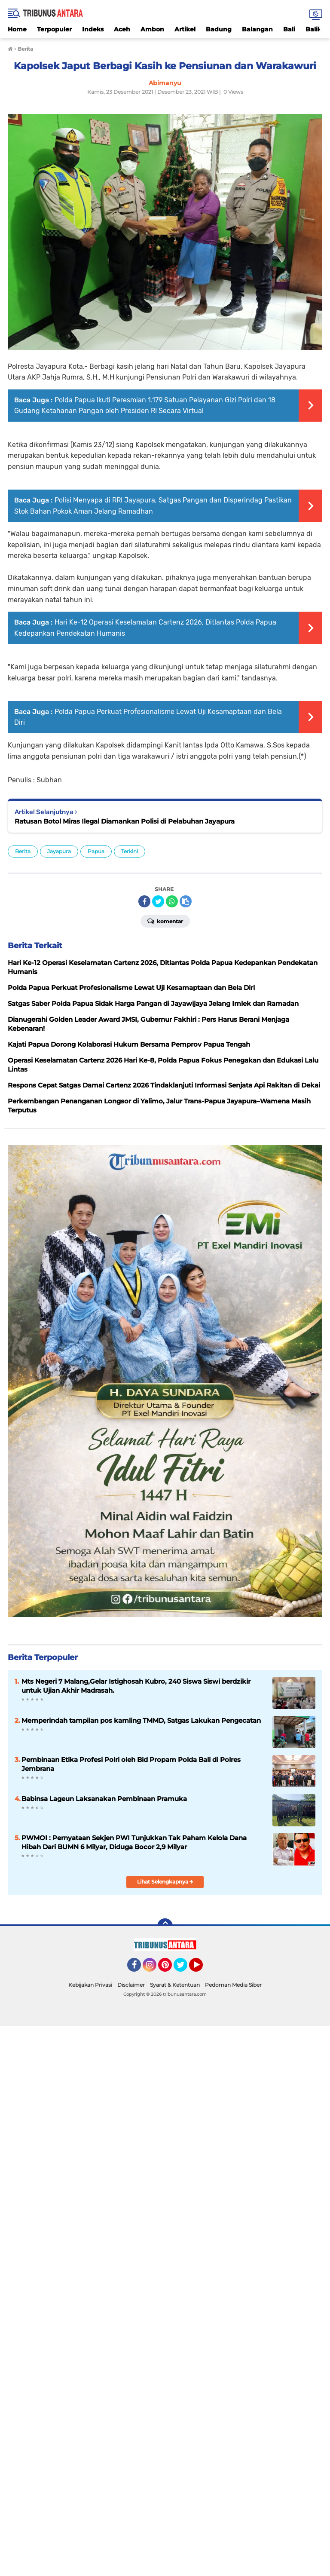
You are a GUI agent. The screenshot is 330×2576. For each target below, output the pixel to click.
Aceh (122, 29)
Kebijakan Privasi (90, 1985)
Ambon (152, 29)
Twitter (184, 1968)
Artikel (185, 29)
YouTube (202, 1968)
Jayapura (59, 851)
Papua (96, 851)
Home (17, 29)
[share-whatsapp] (172, 901)
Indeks (93, 29)
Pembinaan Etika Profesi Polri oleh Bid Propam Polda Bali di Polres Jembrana (131, 1764)
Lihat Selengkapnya (165, 1881)
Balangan (257, 29)
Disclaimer (131, 1985)
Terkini (129, 851)
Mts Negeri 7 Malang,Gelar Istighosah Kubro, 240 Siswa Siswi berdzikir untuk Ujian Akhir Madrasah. (136, 1685)
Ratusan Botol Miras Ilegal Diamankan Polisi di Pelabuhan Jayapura (125, 821)
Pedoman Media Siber (233, 1985)
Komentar (165, 921)
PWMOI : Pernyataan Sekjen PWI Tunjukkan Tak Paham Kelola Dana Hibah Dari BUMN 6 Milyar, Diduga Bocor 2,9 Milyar (134, 1842)
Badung (219, 29)
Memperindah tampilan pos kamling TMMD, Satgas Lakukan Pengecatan (141, 1720)
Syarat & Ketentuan (175, 1985)
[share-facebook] (144, 901)
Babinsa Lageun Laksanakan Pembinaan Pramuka (104, 1799)
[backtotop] (165, 1926)
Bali (289, 29)
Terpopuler (54, 29)
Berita (23, 851)
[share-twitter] (158, 901)
